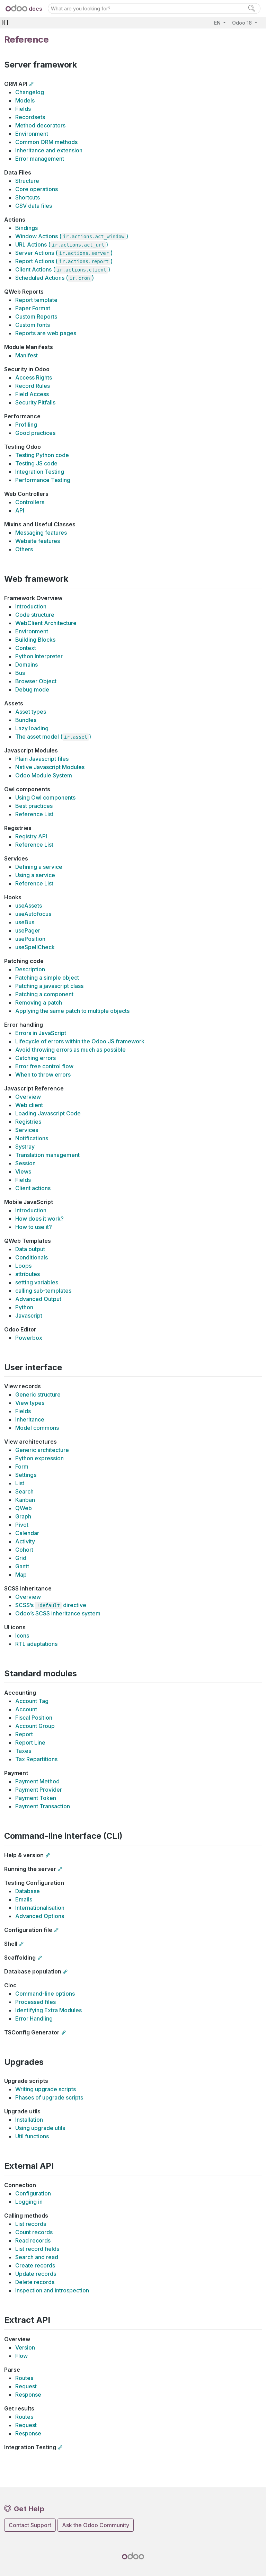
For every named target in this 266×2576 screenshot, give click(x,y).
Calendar (27, 1533)
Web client (29, 1105)
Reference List (34, 814)
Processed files (35, 2001)
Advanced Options (39, 1916)
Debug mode (32, 689)
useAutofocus (33, 913)
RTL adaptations (36, 1643)
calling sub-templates (43, 1290)
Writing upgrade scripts (45, 2089)
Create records (35, 2265)
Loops (23, 1265)
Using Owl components (45, 797)
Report (24, 1734)
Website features (37, 540)
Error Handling (34, 2018)
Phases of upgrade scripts (49, 2097)
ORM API (15, 83)
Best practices (34, 805)
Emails (23, 1899)
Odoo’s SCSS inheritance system (57, 1613)
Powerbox (28, 1337)
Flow (21, 2355)
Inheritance (29, 1419)
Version (25, 2347)
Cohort (24, 1549)
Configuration (33, 2193)
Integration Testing (39, 471)
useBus (24, 922)
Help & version (24, 1855)
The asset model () (53, 736)
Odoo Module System (43, 775)
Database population (32, 1971)
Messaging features (41, 532)
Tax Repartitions (36, 1759)
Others (24, 549)
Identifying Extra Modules (48, 2010)
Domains (26, 664)
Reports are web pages (45, 333)
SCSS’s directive (50, 1605)
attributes (27, 1274)
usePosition (30, 938)
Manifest (26, 355)
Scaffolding (20, 1957)
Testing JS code (36, 463)
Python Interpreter (39, 656)
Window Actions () (71, 236)
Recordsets (30, 117)
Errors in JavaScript (40, 1032)
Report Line (30, 1742)
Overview (28, 1096)
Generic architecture (42, 1449)
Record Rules (32, 385)
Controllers (29, 502)
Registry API (31, 836)
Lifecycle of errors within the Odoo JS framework (79, 1041)
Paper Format (32, 308)
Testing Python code (42, 455)
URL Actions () (61, 244)
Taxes (23, 1750)
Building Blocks (35, 639)
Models (25, 100)
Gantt (22, 1566)
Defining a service (38, 866)
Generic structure (38, 1394)
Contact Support (30, 2525)
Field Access (32, 394)
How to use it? (33, 1226)
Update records (35, 2273)
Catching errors (35, 1057)
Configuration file (28, 1929)
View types (29, 1402)
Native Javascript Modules (50, 767)
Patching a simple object (47, 977)
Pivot (21, 1524)
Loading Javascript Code (48, 1113)
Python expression (39, 1458)
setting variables (36, 1282)
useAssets (28, 905)
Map (21, 1574)
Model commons (37, 1427)
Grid (20, 1557)
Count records (34, 2232)
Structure (27, 180)
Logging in (29, 2201)
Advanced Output (38, 1298)
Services (26, 1129)
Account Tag (31, 1700)
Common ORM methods (46, 142)
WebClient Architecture (46, 623)
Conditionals (31, 1257)
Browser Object (35, 681)
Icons (22, 1635)
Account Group (35, 1725)
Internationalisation (39, 1907)
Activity (25, 1541)
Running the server (30, 1868)
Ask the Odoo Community (95, 2525)
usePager (27, 930)
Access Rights (33, 377)
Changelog (29, 92)
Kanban (25, 1499)
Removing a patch (38, 1002)
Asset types (30, 711)
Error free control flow (44, 1066)
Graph (23, 1516)
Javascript (28, 1315)
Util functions (32, 2136)
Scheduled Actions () (54, 277)
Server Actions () (64, 252)
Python (24, 1307)
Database (27, 1891)
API (19, 510)
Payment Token (35, 1797)
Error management (39, 158)
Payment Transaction (42, 1806)
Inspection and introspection (52, 2290)
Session (25, 1163)
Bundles (25, 719)
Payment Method (37, 1781)
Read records (33, 2240)
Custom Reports (36, 316)
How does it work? (39, 1218)
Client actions (33, 1188)
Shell (10, 1943)
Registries (28, 1121)
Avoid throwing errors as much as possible (70, 1049)
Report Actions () (64, 261)
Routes (24, 2377)
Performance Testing (42, 479)
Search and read (36, 2257)
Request (26, 2386)
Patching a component (44, 994)
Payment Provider (38, 1789)
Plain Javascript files (42, 758)
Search (24, 1491)
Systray (25, 1146)
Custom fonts (32, 324)
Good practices (35, 432)
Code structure (34, 614)
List (19, 1483)
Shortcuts (27, 197)
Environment (31, 133)
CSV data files (33, 205)
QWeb (23, 1508)
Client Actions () (62, 269)
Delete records (34, 2282)
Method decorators (40, 125)
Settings (25, 1474)
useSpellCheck (35, 947)
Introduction (30, 606)
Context (25, 647)
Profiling (26, 424)
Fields (23, 108)
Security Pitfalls (35, 402)
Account (26, 1709)
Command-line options (45, 1993)
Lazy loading (31, 728)
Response (28, 2394)
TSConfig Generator (32, 2032)
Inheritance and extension (48, 150)
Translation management (47, 1154)
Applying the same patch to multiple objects (72, 1010)
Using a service (35, 875)
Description (30, 969)
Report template (36, 299)
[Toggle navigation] (5, 22)
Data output (30, 1249)
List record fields (37, 2248)
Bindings (26, 227)
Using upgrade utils (40, 2127)
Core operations (36, 189)
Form (21, 1466)
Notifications (31, 1138)
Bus (20, 672)
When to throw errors (43, 1074)
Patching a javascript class (49, 985)
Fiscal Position (33, 1717)
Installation (29, 2119)
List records (30, 2223)
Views (23, 1171)
